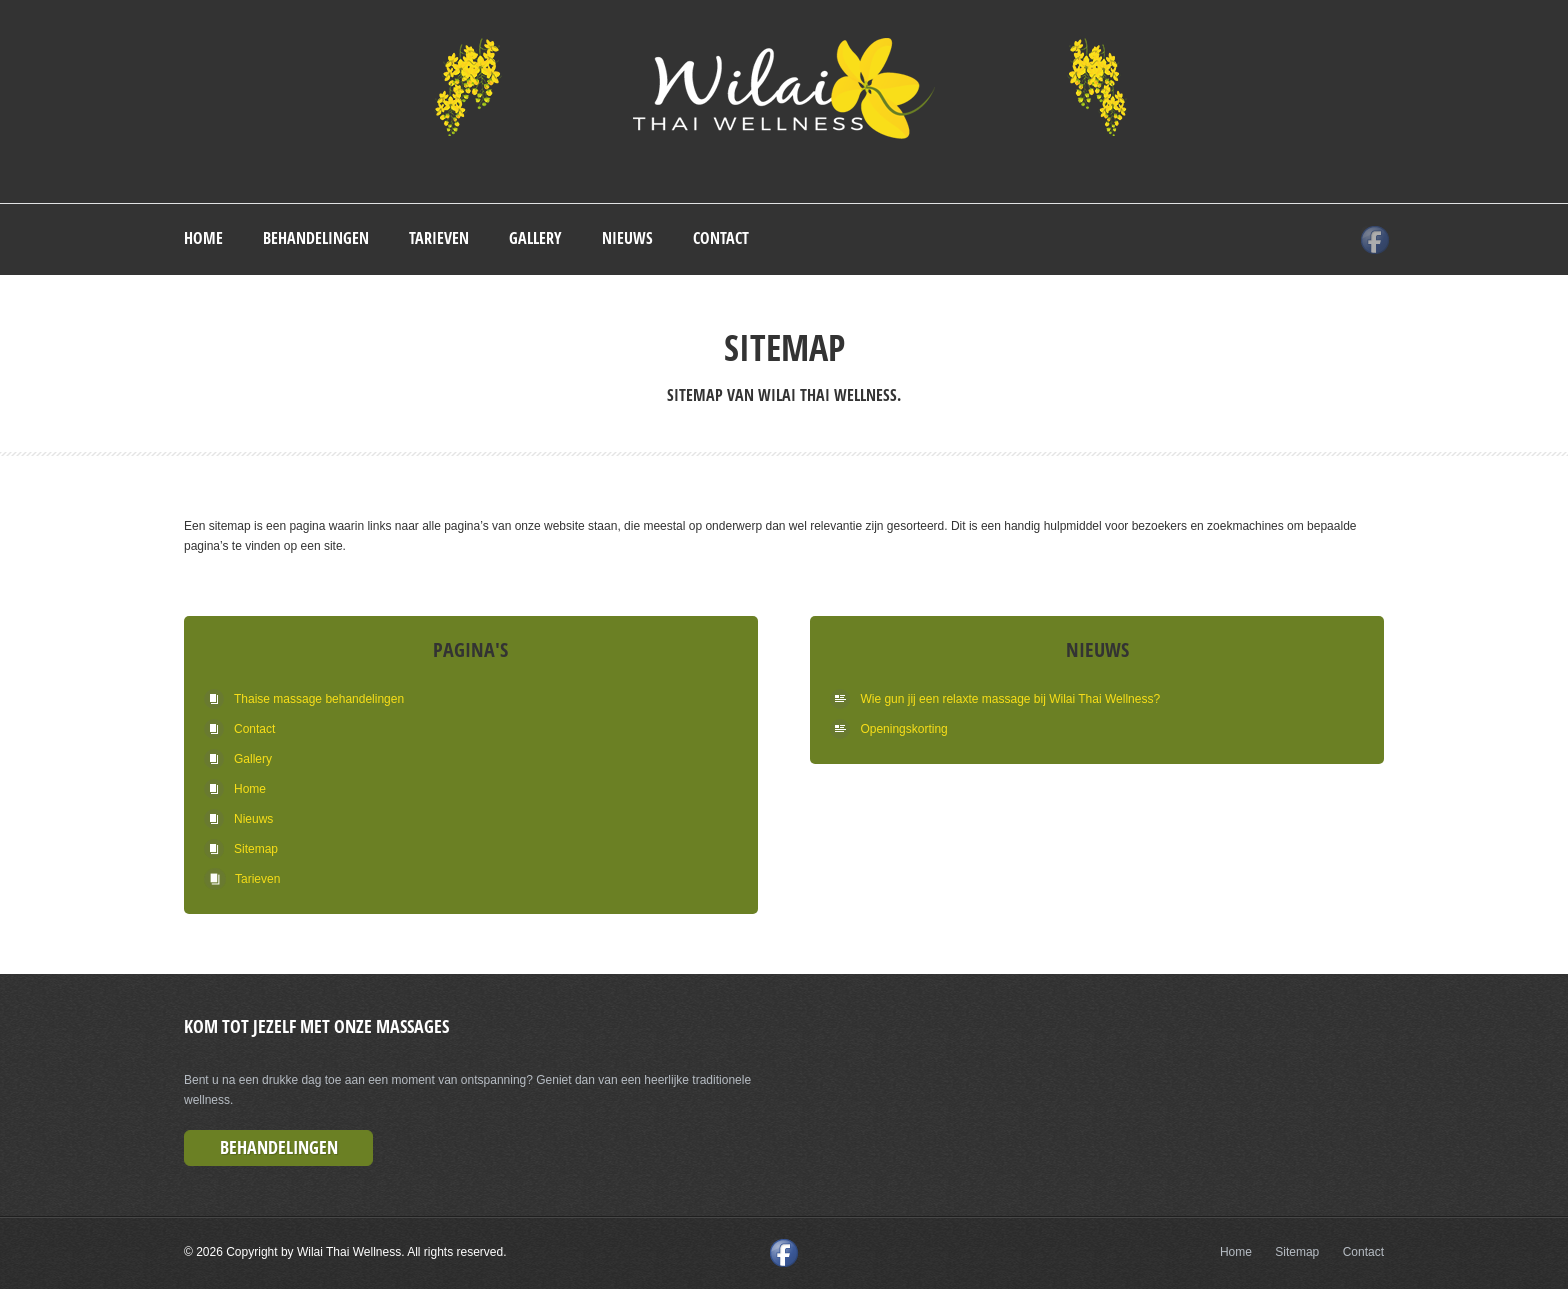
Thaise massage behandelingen (319, 699)
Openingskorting (903, 729)
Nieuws (627, 238)
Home (203, 238)
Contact (721, 238)
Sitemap (269, 849)
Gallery (535, 238)
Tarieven (439, 238)
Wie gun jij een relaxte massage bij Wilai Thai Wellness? (1010, 699)
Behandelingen (316, 238)
